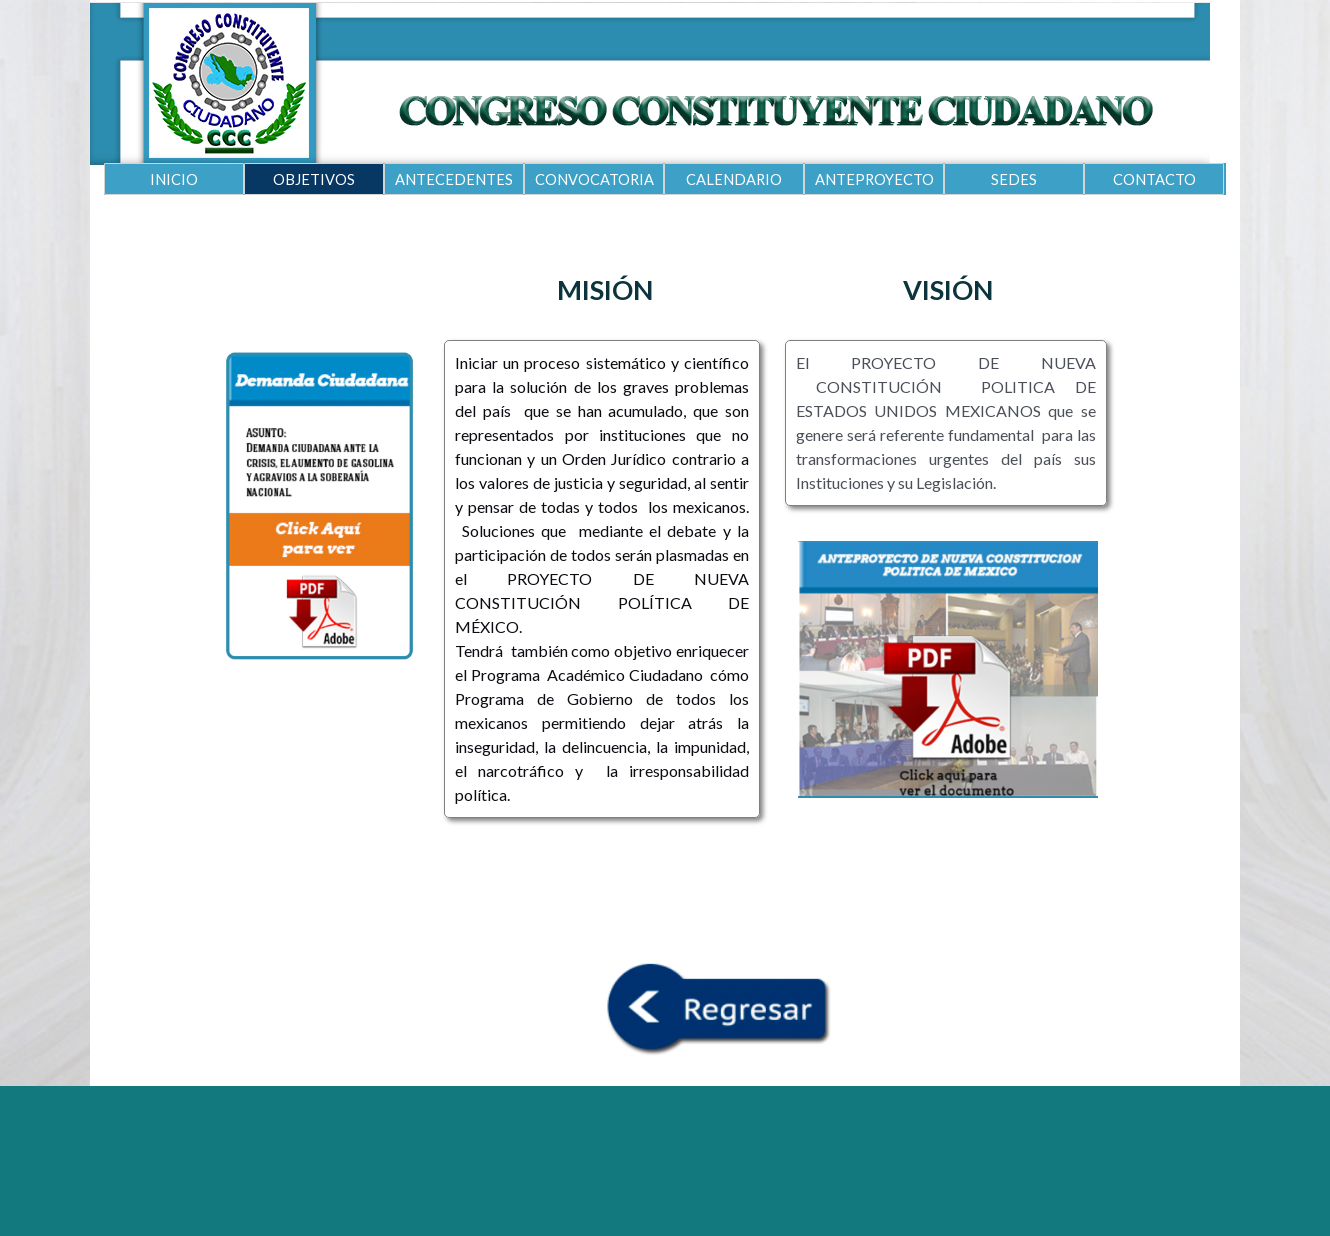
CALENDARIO (734, 179)
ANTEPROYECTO (874, 179)
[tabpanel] (604, 290)
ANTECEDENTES (454, 179)
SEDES (1014, 179)
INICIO (174, 179)
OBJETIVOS (314, 179)
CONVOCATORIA (594, 179)
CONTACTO (1154, 179)
